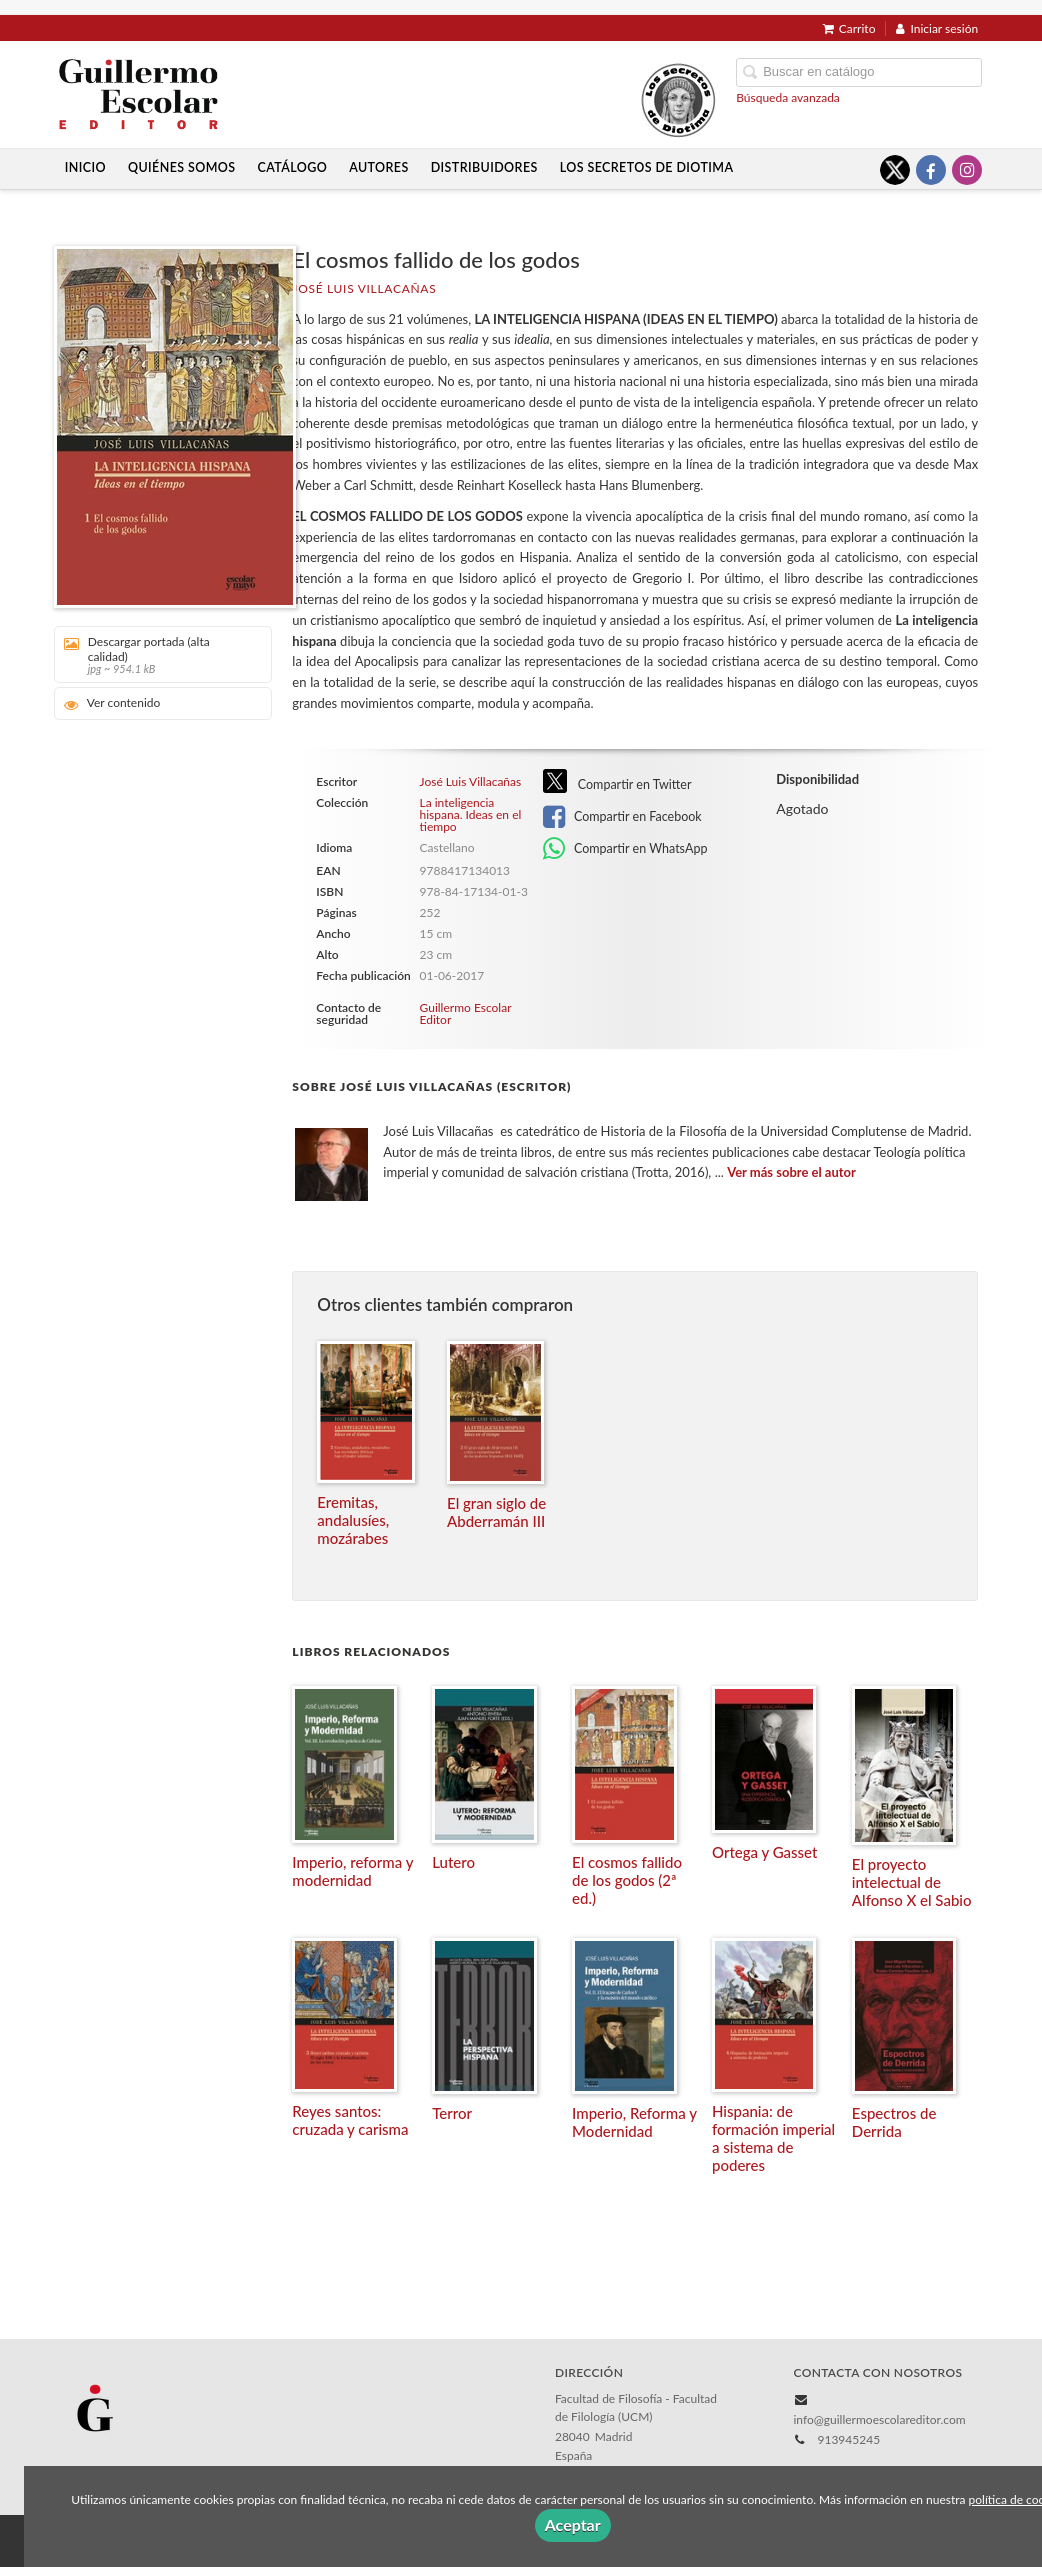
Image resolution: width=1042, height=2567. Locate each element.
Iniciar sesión (937, 28)
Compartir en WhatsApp (625, 849)
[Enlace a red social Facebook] (931, 170)
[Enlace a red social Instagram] (967, 170)
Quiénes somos (182, 167)
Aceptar (573, 2524)
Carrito (849, 28)
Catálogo (293, 167)
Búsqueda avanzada (788, 97)
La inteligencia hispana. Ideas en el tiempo (471, 815)
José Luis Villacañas (364, 288)
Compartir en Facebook (622, 817)
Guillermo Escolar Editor (466, 1013)
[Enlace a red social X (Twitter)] (895, 170)
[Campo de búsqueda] (859, 72)
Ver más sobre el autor (791, 1172)
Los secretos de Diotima (647, 167)
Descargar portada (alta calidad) (156, 654)
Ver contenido (112, 703)
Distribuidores (484, 167)
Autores (379, 167)
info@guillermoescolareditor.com (879, 2419)
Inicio (85, 167)
